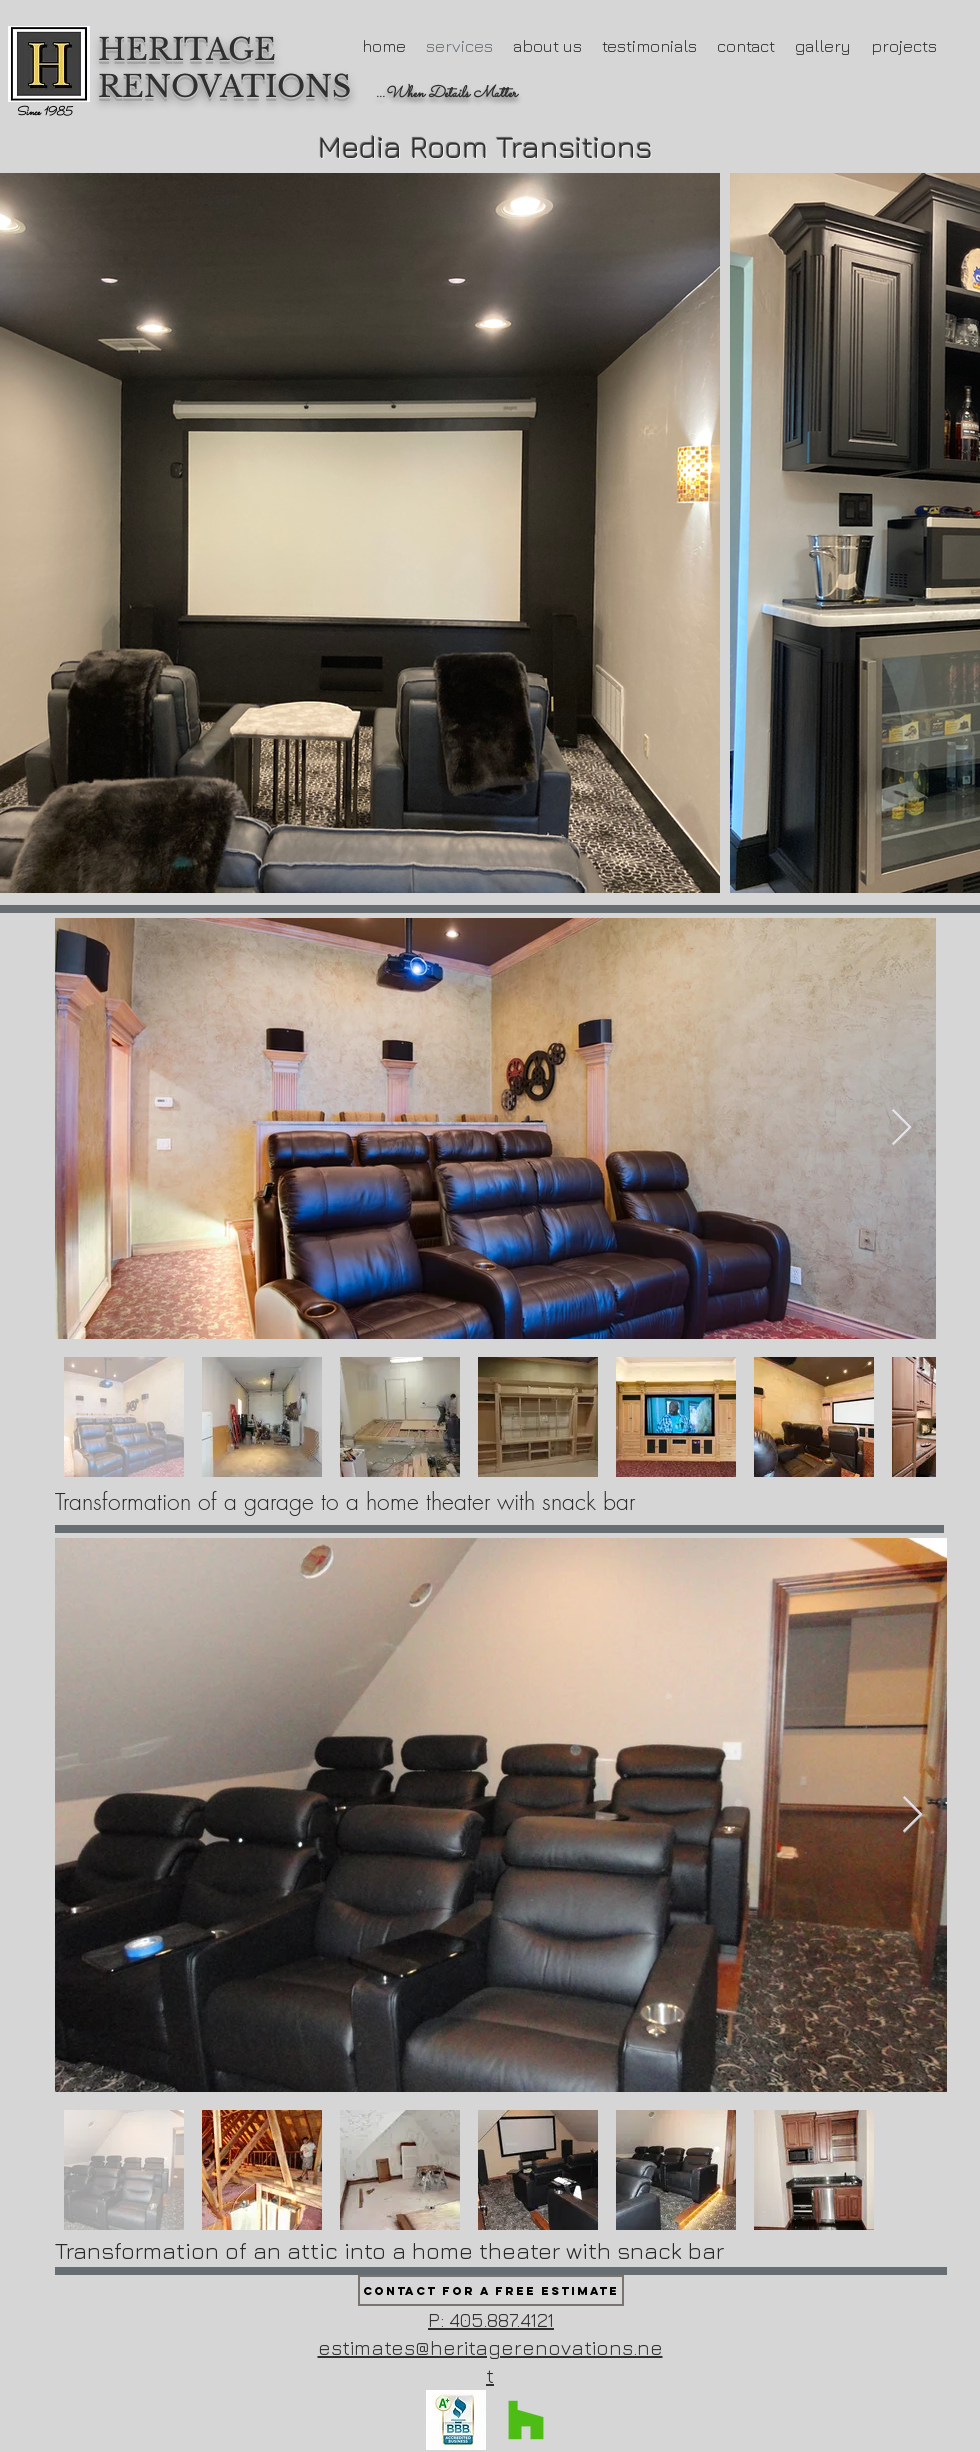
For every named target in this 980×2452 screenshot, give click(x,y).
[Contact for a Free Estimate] (491, 2290)
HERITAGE (191, 49)
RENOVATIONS (224, 86)
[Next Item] (901, 1128)
